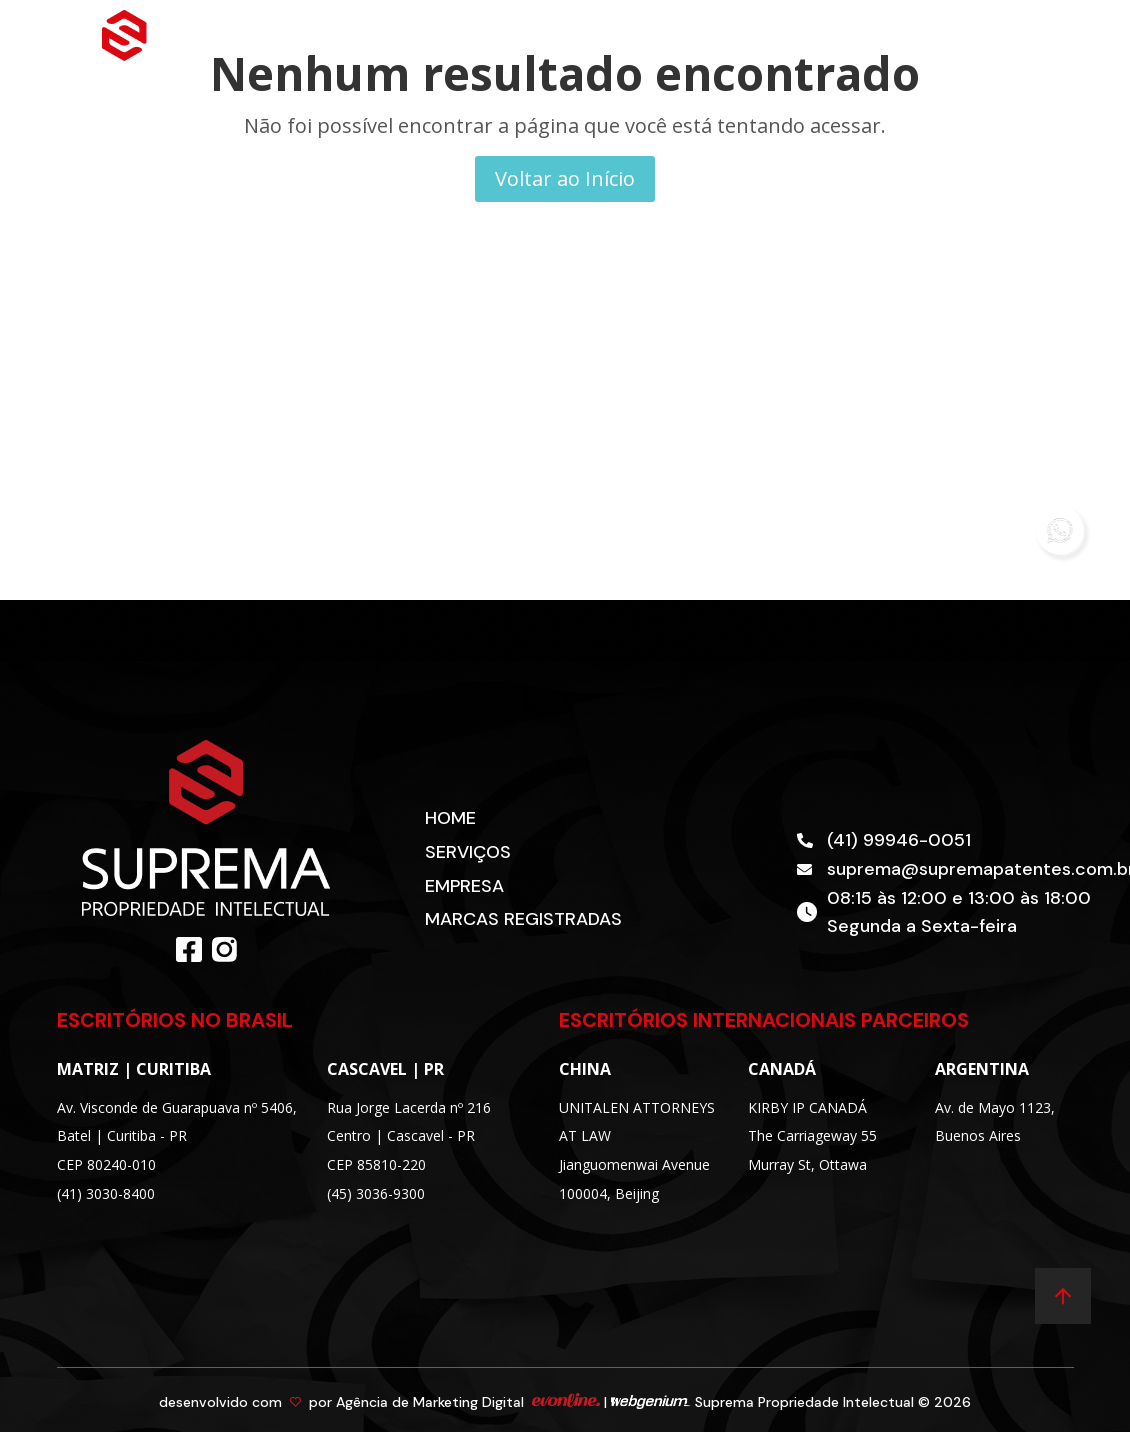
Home (450, 818)
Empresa (464, 886)
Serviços (468, 852)
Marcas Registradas (523, 919)
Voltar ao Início (565, 178)
